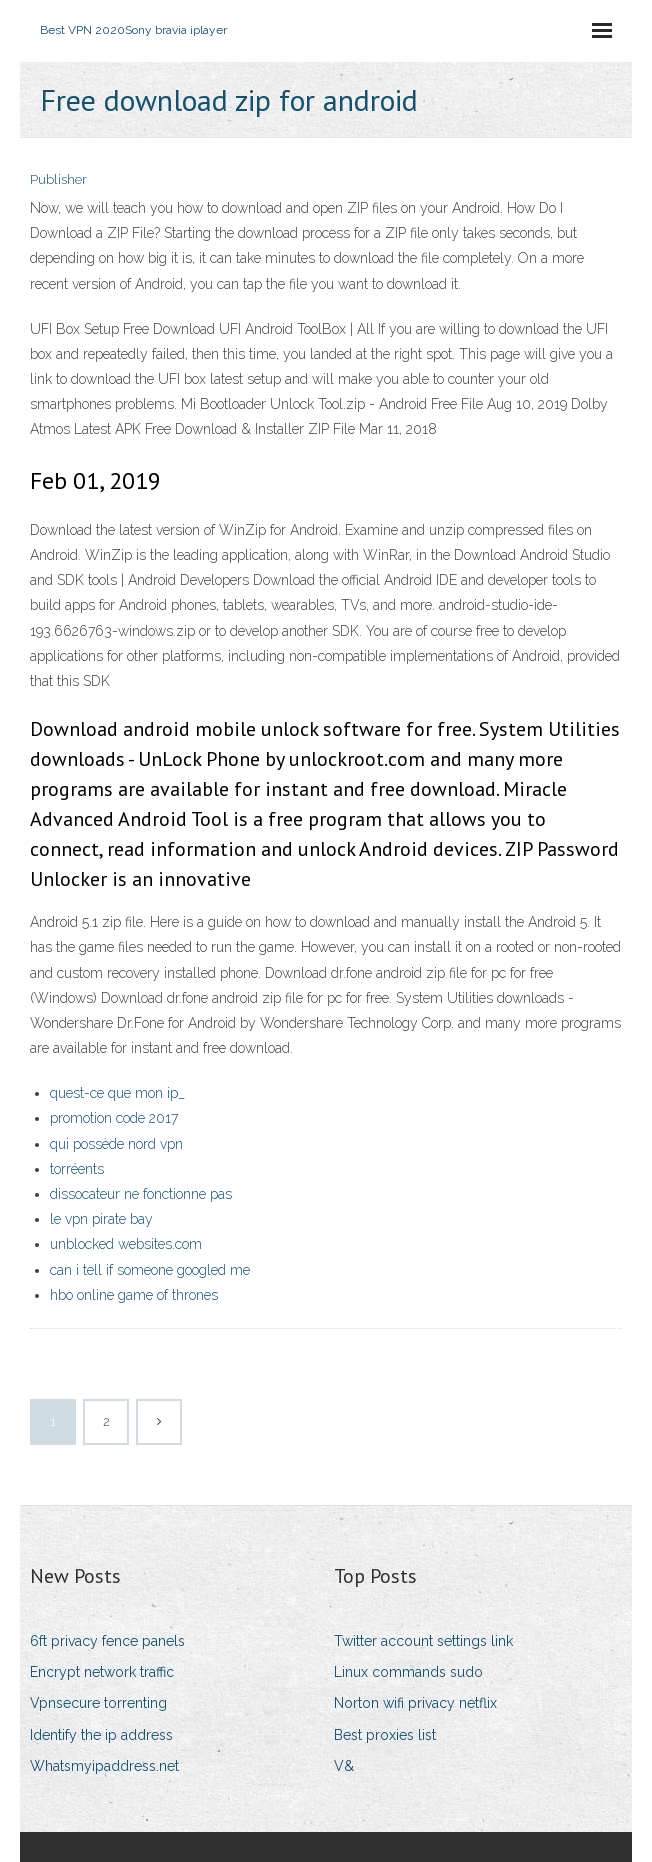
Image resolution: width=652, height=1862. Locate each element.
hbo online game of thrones (134, 1295)
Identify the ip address (101, 1735)
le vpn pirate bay (101, 1219)
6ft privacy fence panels (107, 1641)
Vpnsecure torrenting (98, 1703)
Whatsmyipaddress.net (104, 1766)
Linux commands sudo (408, 1672)
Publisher (58, 179)
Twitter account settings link (423, 1641)
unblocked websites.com (126, 1244)
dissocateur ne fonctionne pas (141, 1194)
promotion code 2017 (114, 1118)
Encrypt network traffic (102, 1672)
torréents (77, 1169)
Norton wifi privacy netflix (415, 1703)
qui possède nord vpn (116, 1144)
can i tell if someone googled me (150, 1270)
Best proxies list (385, 1735)
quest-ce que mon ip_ (117, 1093)
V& (344, 1766)
